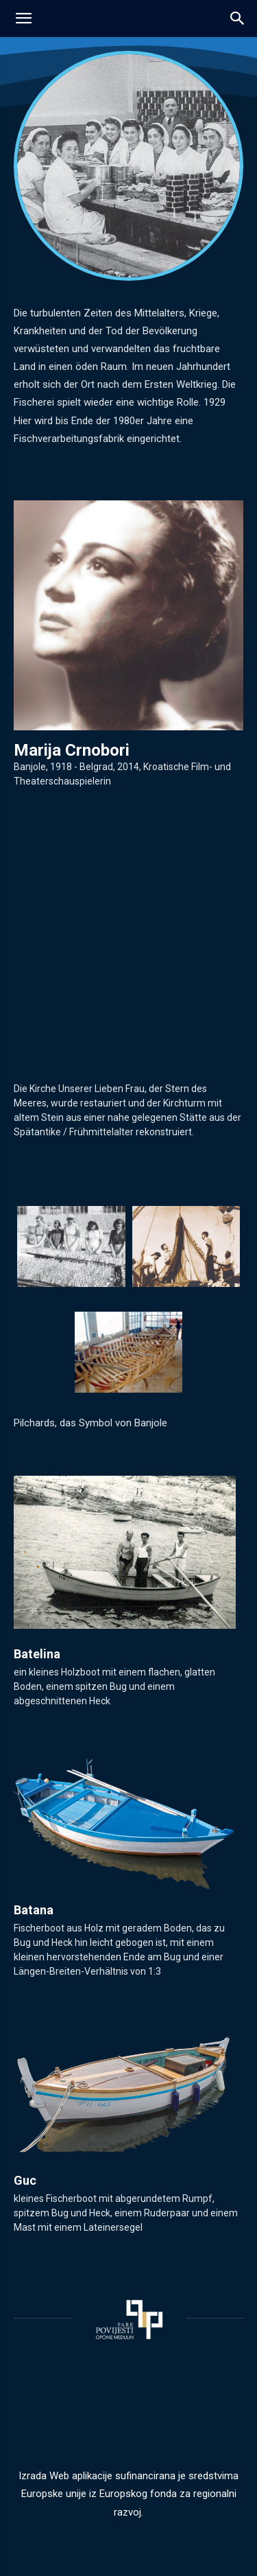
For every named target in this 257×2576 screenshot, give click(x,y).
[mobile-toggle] (23, 18)
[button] (238, 18)
